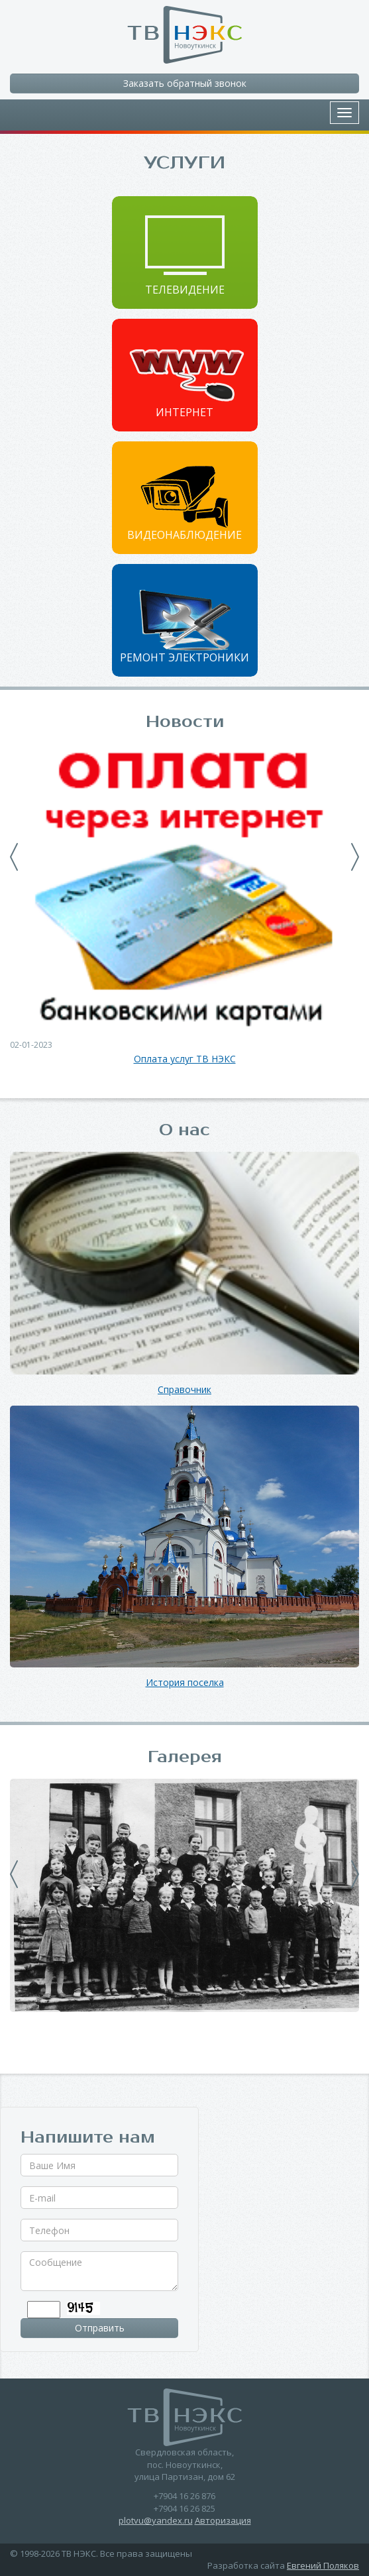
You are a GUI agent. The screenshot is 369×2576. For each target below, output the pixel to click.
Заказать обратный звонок (184, 83)
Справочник (184, 1390)
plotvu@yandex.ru (156, 2520)
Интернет (184, 412)
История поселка (185, 1683)
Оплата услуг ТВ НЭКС (185, 1059)
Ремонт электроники (184, 657)
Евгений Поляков (323, 2565)
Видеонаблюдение (184, 535)
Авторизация (223, 2520)
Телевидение (185, 289)
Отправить (100, 2328)
